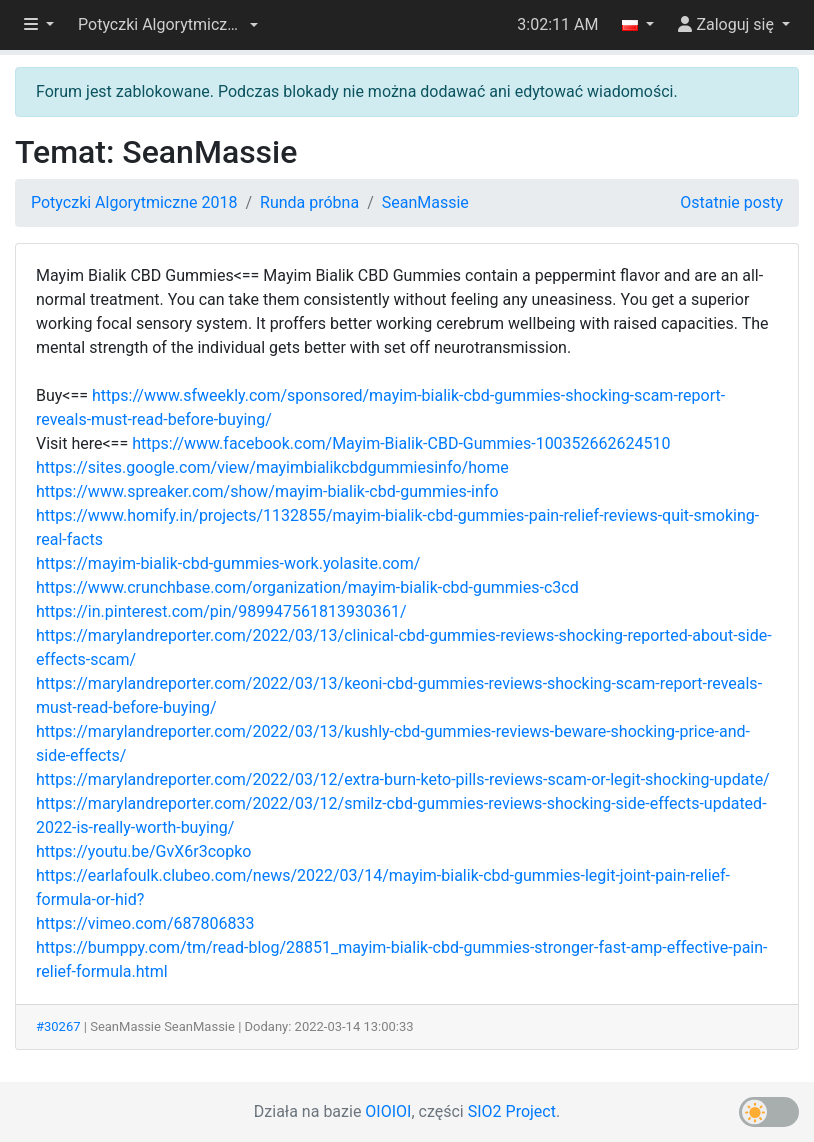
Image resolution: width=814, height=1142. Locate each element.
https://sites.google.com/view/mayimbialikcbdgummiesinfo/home (272, 467)
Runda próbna (309, 202)
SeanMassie (425, 202)
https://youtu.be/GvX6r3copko (143, 851)
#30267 (58, 1026)
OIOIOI (388, 1111)
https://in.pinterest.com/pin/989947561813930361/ (221, 611)
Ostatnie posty (731, 202)
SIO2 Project (512, 1111)
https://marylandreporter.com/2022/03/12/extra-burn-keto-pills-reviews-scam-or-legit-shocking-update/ (403, 779)
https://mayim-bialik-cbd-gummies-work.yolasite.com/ (228, 563)
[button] (168, 25)
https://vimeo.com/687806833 (145, 923)
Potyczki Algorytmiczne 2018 (134, 202)
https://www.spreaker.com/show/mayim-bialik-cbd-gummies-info (267, 491)
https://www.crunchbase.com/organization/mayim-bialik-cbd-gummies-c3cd (307, 587)
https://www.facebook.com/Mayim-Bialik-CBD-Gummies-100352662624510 (401, 443)
